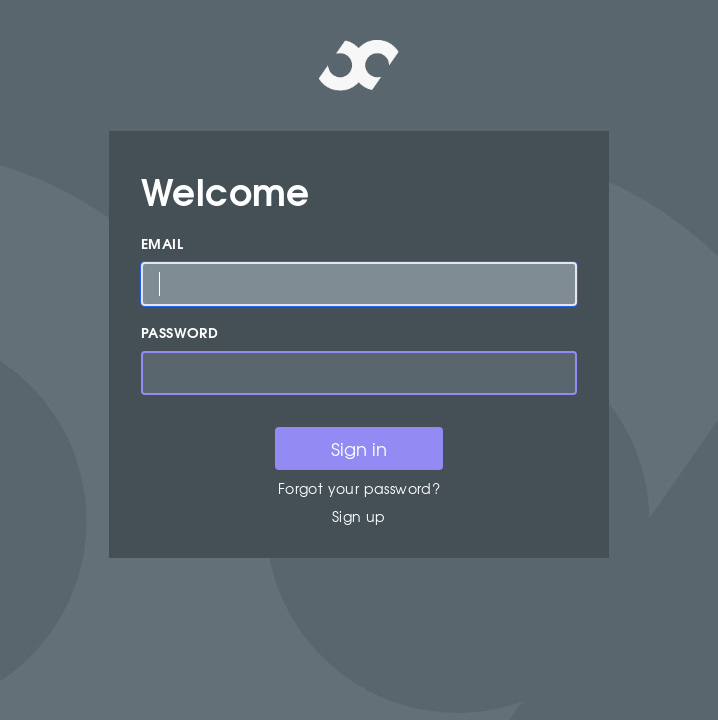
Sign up (359, 516)
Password (179, 332)
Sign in (359, 448)
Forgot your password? (359, 488)
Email (162, 243)
